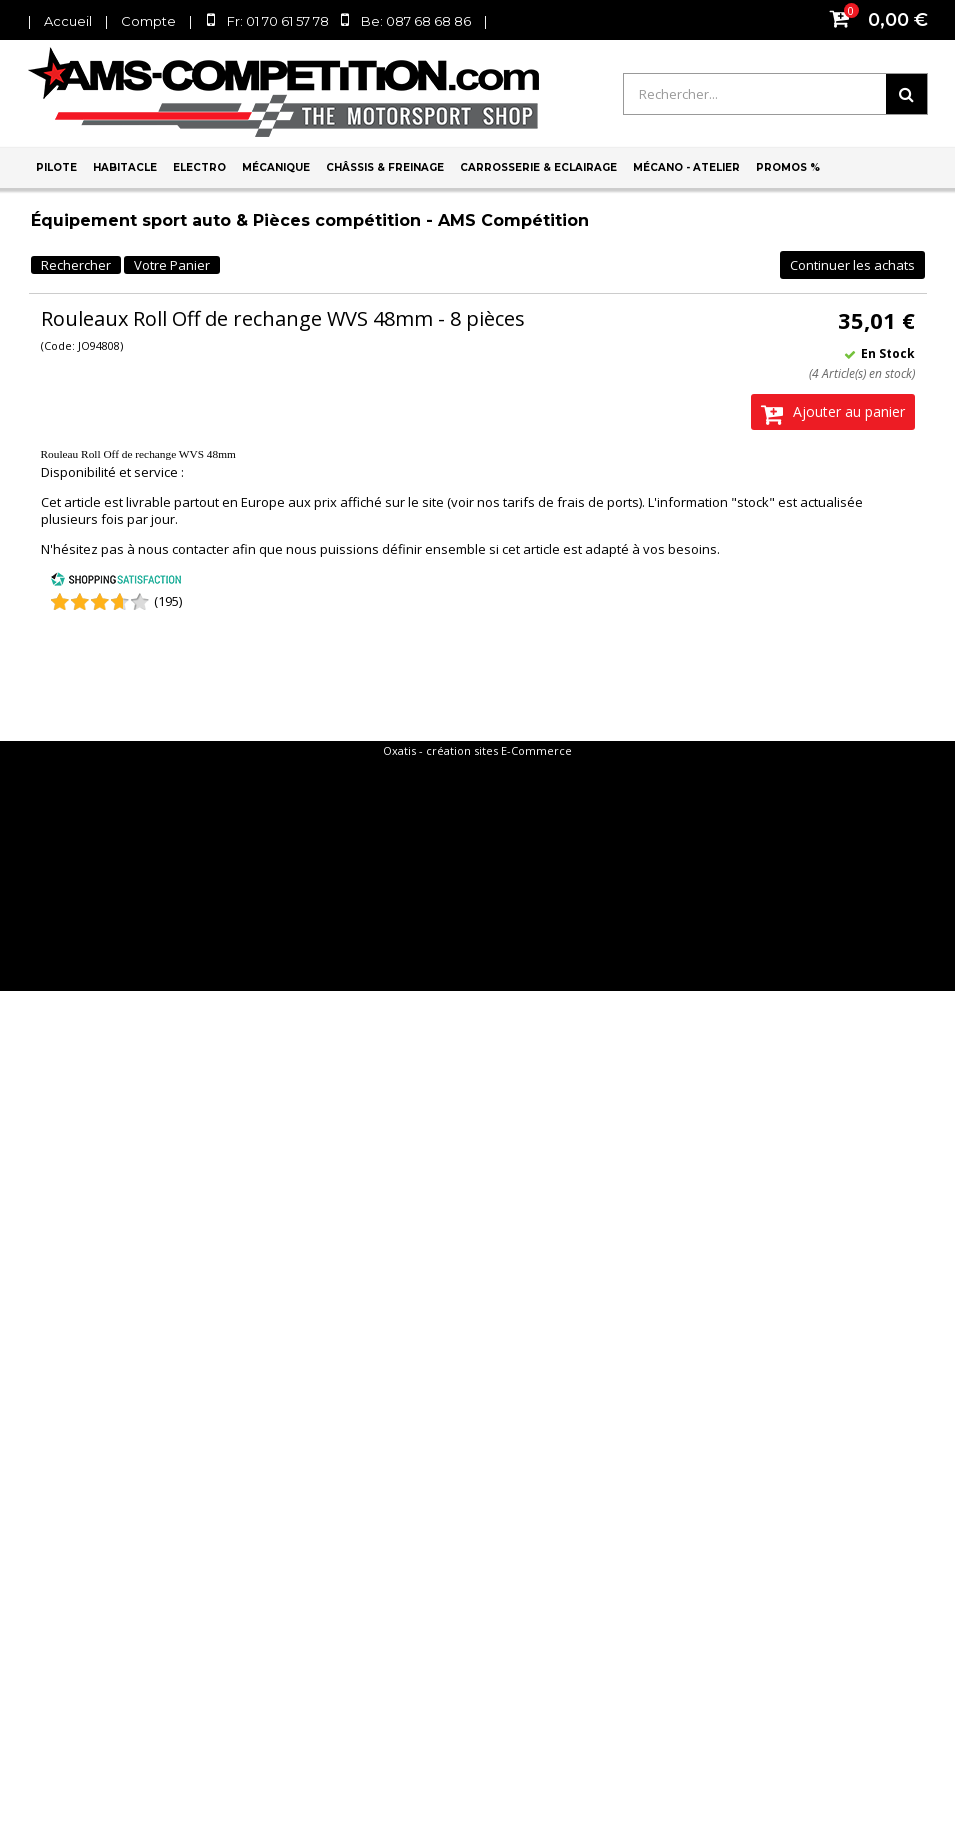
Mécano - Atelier (686, 167)
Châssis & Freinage (385, 167)
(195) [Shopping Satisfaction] (168, 601)
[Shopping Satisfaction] (116, 582)
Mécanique (276, 167)
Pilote (56, 167)
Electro (199, 167)
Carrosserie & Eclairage (538, 167)
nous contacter (183, 549)
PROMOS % (788, 167)
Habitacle (125, 167)
